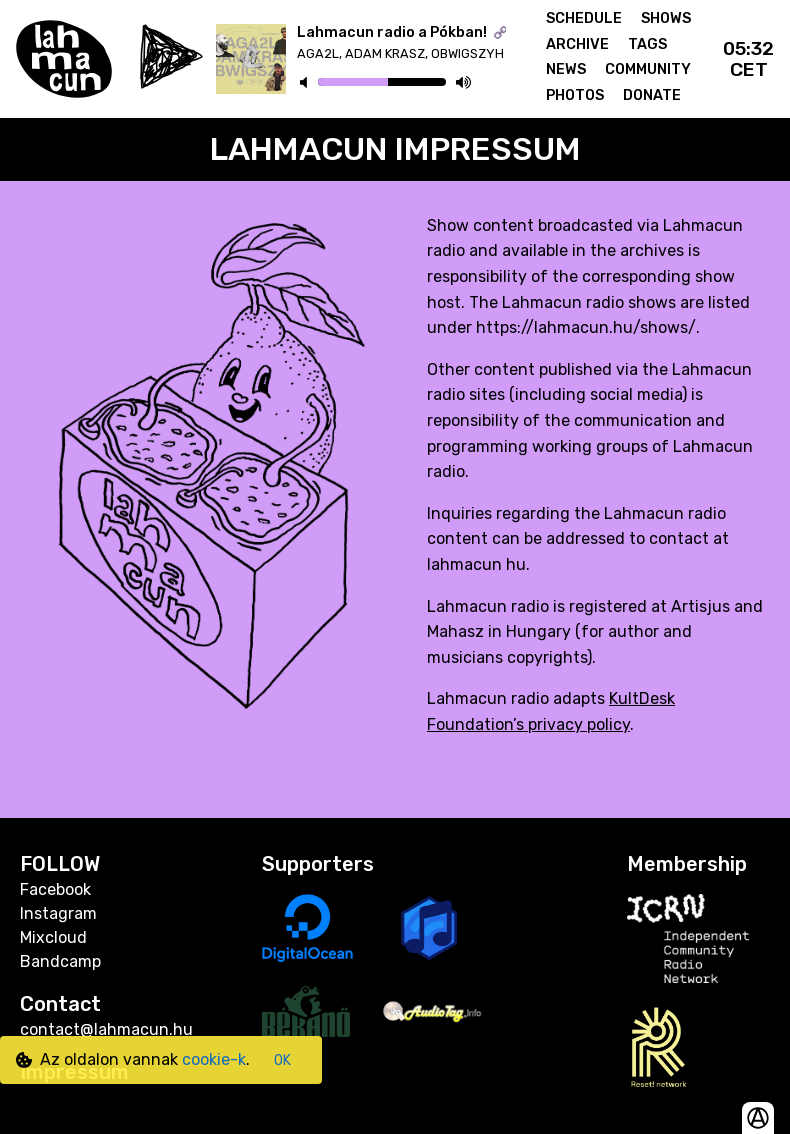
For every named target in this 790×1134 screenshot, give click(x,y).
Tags (647, 44)
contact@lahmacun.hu (106, 1029)
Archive (577, 44)
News (566, 69)
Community (648, 69)
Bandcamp (60, 961)
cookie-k (214, 1059)
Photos (575, 95)
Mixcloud (53, 937)
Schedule (584, 18)
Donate (652, 95)
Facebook (55, 889)
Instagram (58, 913)
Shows (666, 18)
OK (282, 1060)
